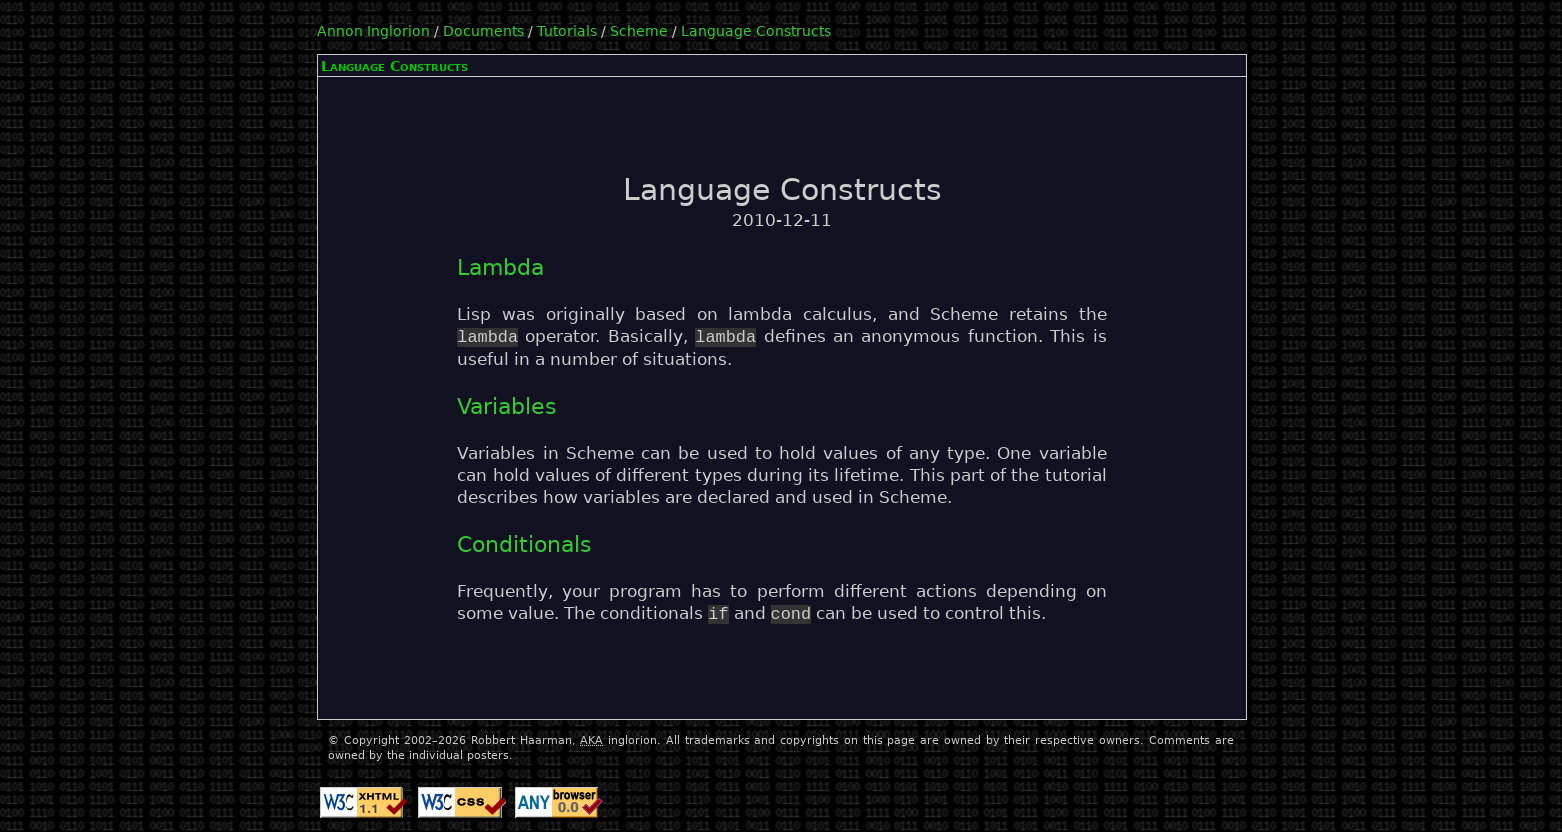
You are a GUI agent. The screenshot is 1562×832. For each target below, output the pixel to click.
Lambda (500, 267)
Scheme (639, 31)
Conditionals (524, 544)
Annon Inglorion (373, 31)
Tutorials (567, 31)
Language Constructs (756, 31)
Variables (506, 406)
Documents (483, 31)
